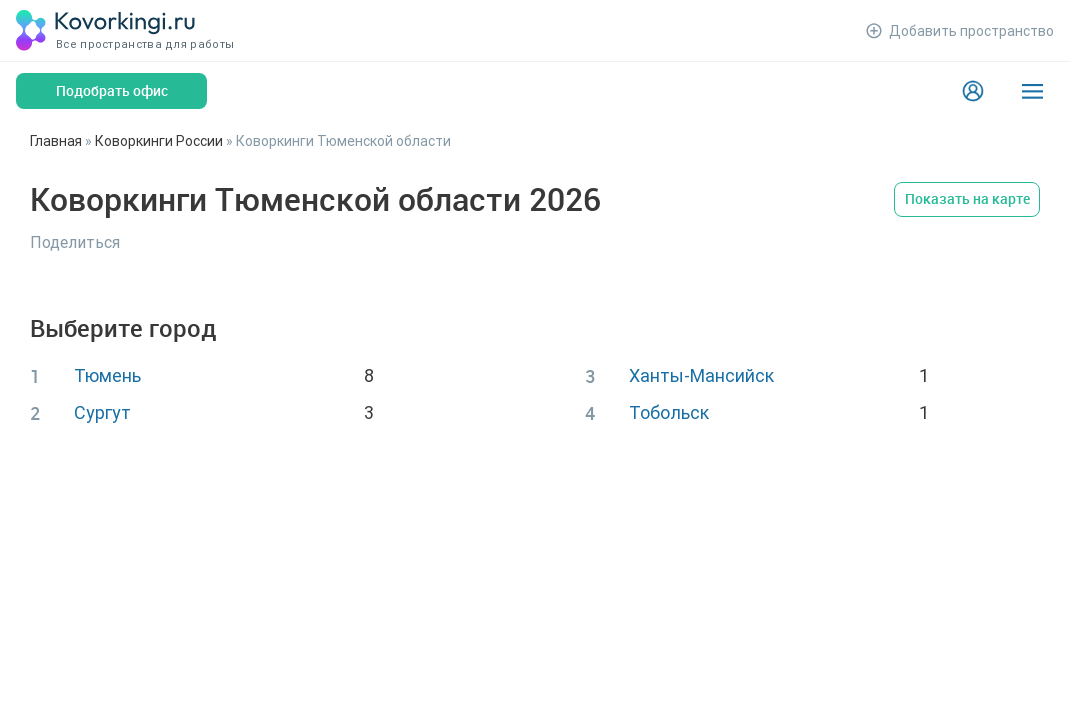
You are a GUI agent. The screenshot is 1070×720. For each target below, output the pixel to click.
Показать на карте (967, 198)
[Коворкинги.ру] (106, 30)
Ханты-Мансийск (701, 375)
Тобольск (669, 412)
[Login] (973, 91)
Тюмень (107, 375)
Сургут (102, 412)
